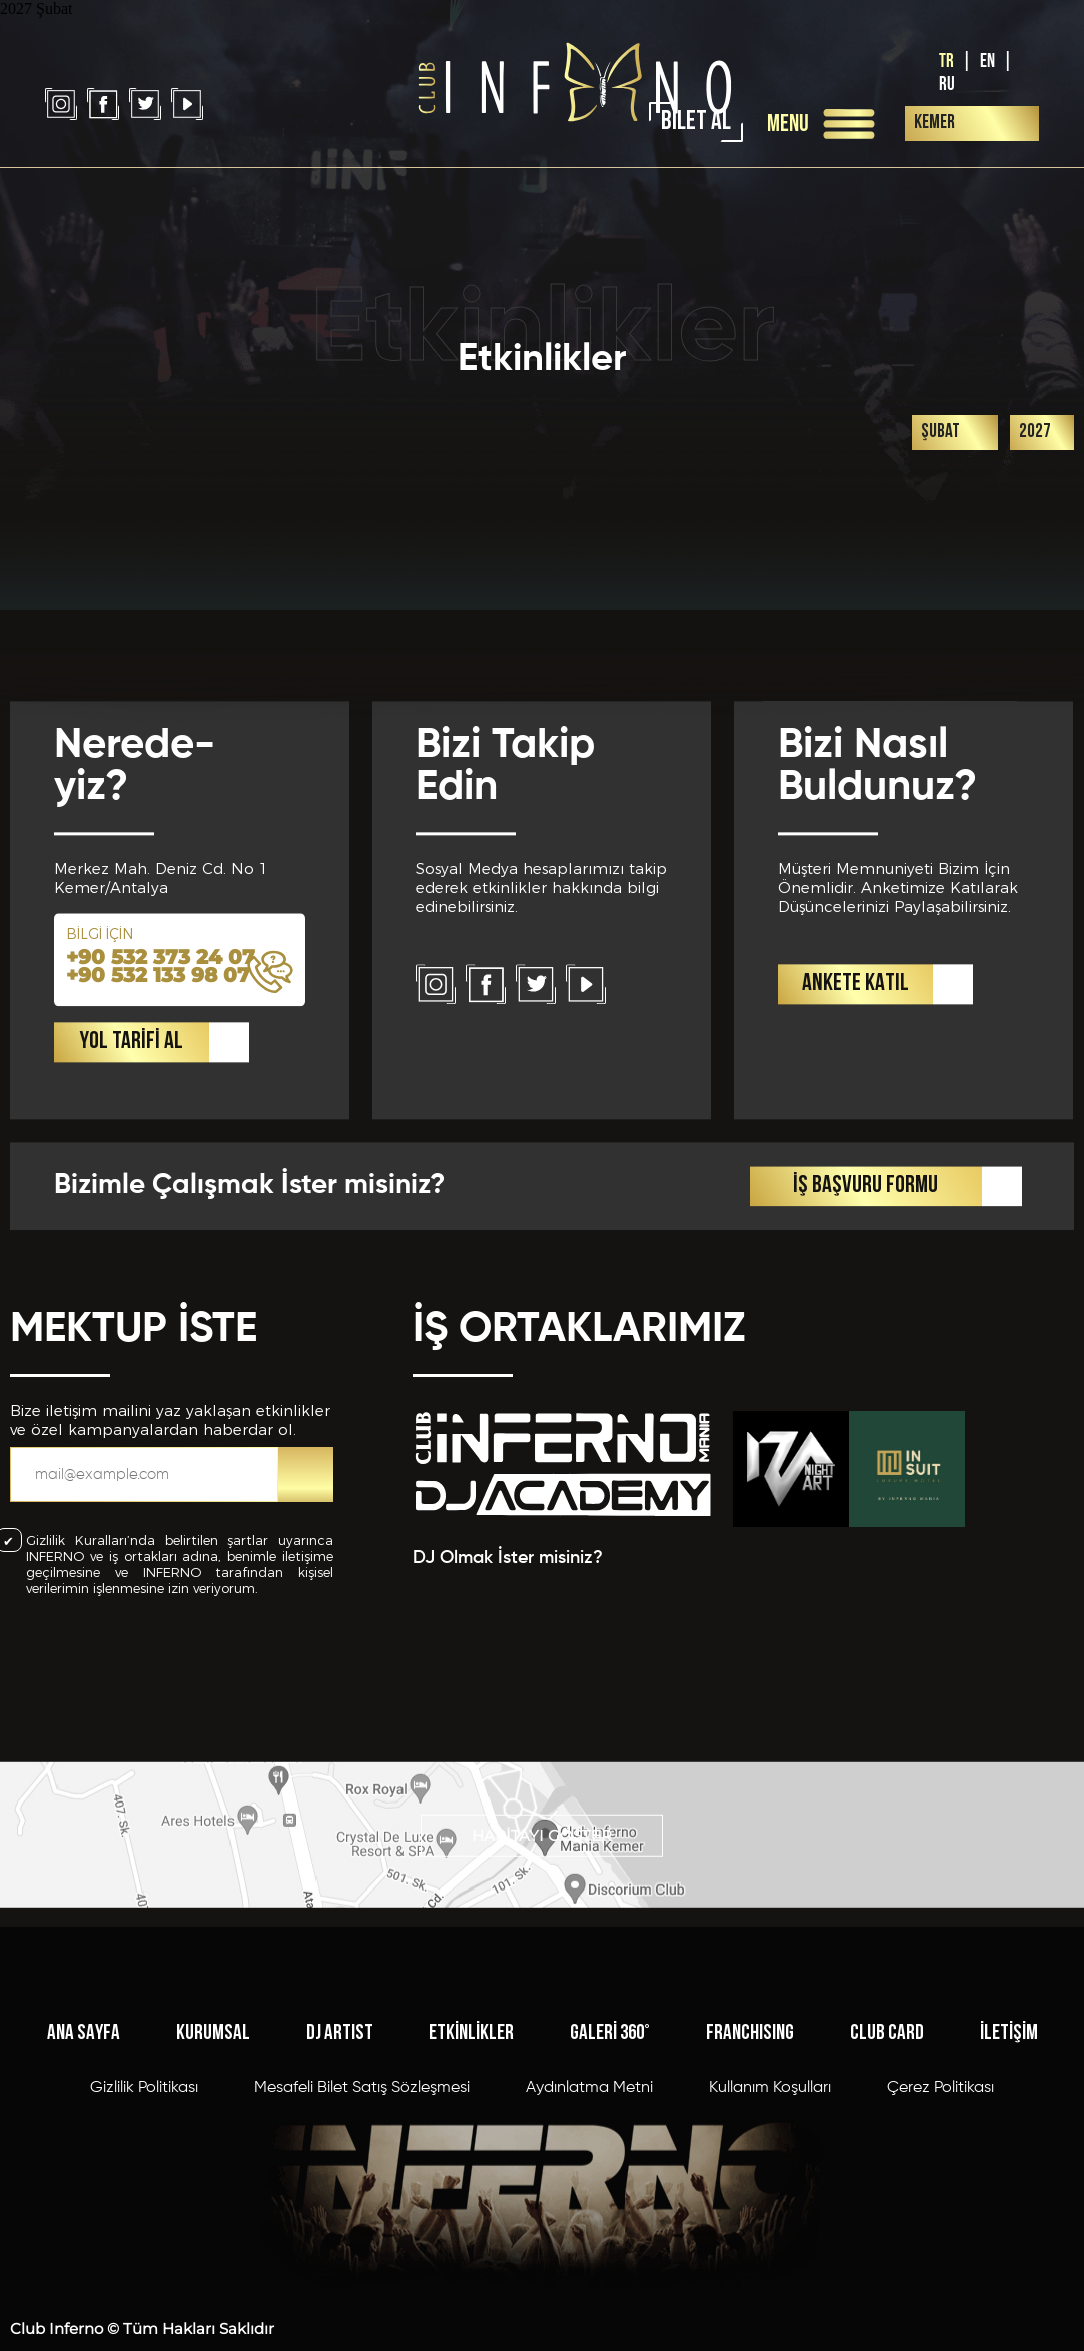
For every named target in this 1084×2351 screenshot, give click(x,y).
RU (947, 84)
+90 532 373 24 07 (160, 1184)
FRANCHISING (750, 2226)
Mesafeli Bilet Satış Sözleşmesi (362, 2281)
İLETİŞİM (1009, 2226)
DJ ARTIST (339, 2226)
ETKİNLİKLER (471, 2226)
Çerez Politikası (940, 2281)
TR (946, 61)
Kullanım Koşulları (770, 2281)
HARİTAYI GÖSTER (542, 1898)
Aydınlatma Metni (589, 2281)
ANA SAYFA (83, 2226)
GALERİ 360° (610, 2226)
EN (987, 61)
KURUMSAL (213, 2226)
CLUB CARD (887, 2226)
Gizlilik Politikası (144, 2281)
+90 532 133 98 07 (158, 1202)
